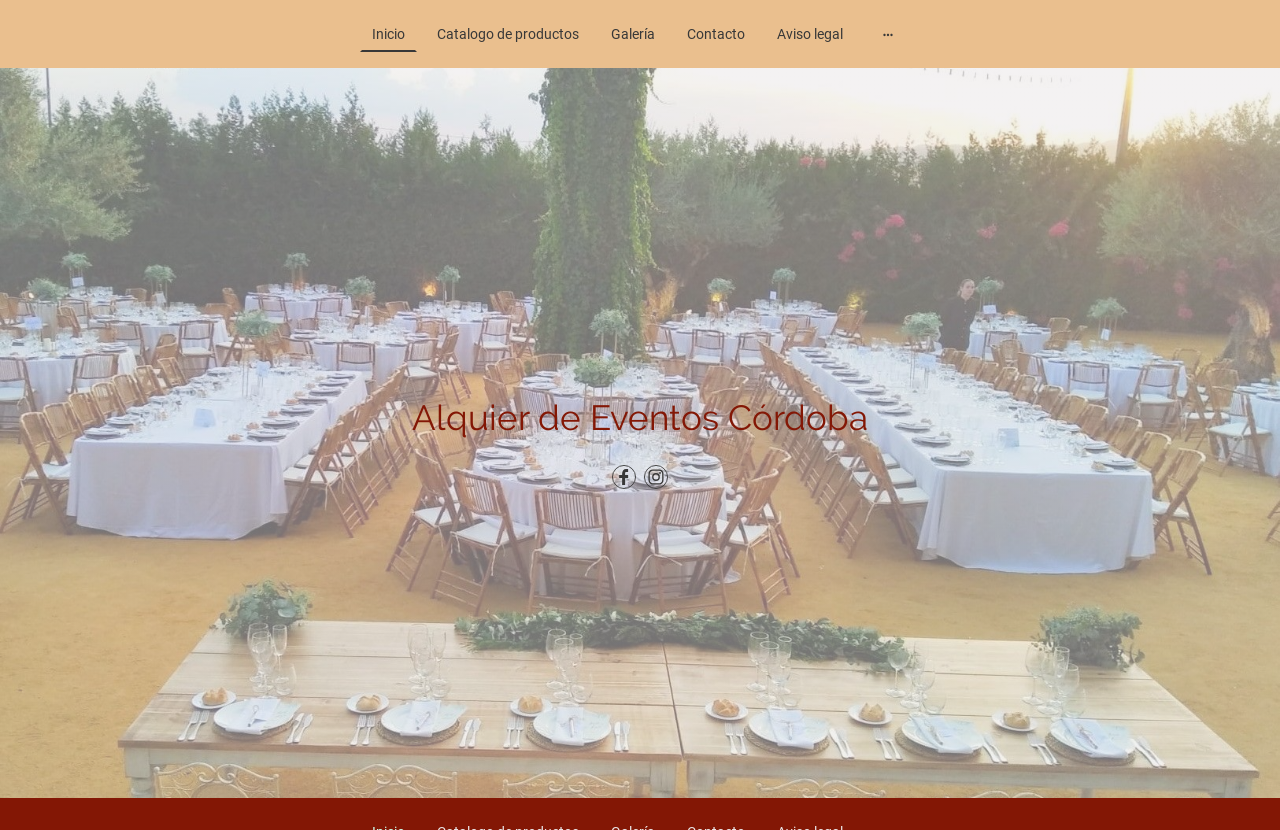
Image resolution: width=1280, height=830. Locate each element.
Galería (633, 34)
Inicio (388, 34)
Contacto (716, 34)
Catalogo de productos (508, 34)
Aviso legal (810, 34)
